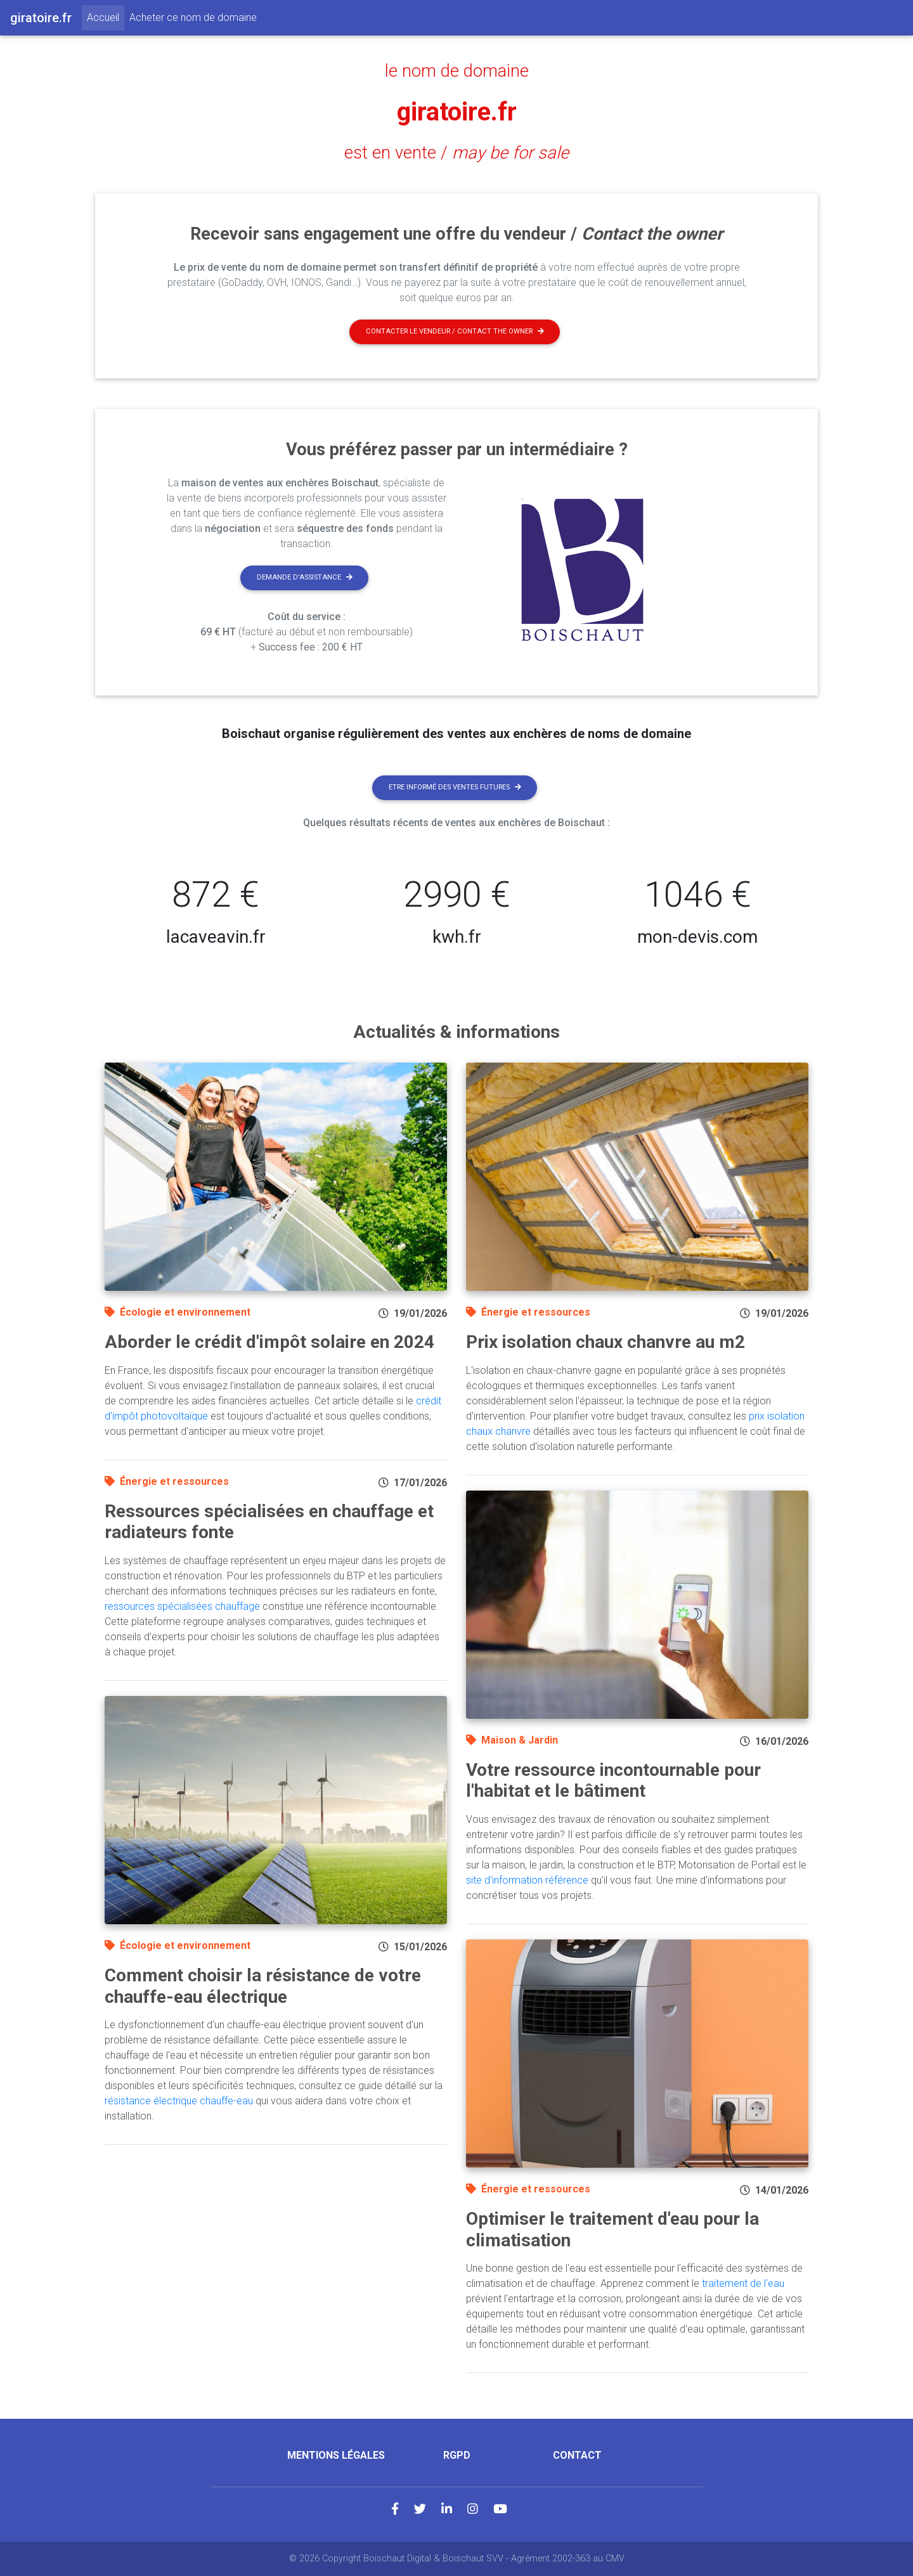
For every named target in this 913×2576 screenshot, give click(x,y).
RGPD (456, 2455)
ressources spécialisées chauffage (182, 1606)
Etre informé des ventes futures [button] (455, 787)
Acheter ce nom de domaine (193, 17)
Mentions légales (336, 2455)
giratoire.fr (457, 112)
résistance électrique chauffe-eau (179, 2101)
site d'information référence (527, 1880)
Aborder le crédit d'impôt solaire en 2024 (269, 1341)
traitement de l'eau (743, 2283)
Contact (577, 2455)
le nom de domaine (457, 71)
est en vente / (456, 153)
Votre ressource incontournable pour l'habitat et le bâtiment (613, 1780)
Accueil (105, 16)
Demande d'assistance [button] (305, 577)
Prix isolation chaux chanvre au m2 (605, 1341)
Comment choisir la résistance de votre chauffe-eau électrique (263, 1986)
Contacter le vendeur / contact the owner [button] (455, 331)
